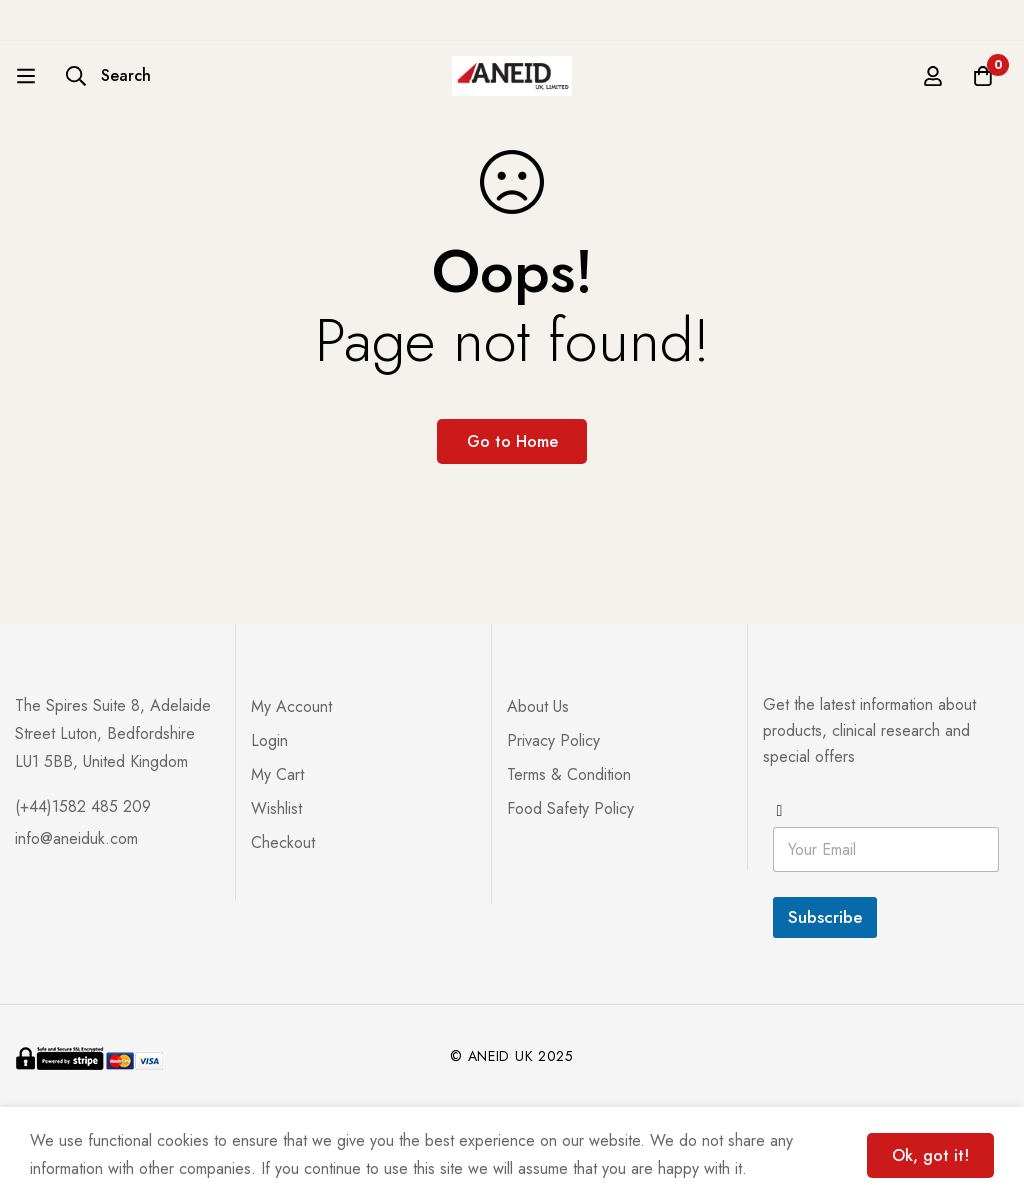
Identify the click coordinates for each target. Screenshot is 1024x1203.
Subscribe (825, 917)
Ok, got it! (930, 1155)
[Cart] (983, 76)
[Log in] (933, 76)
